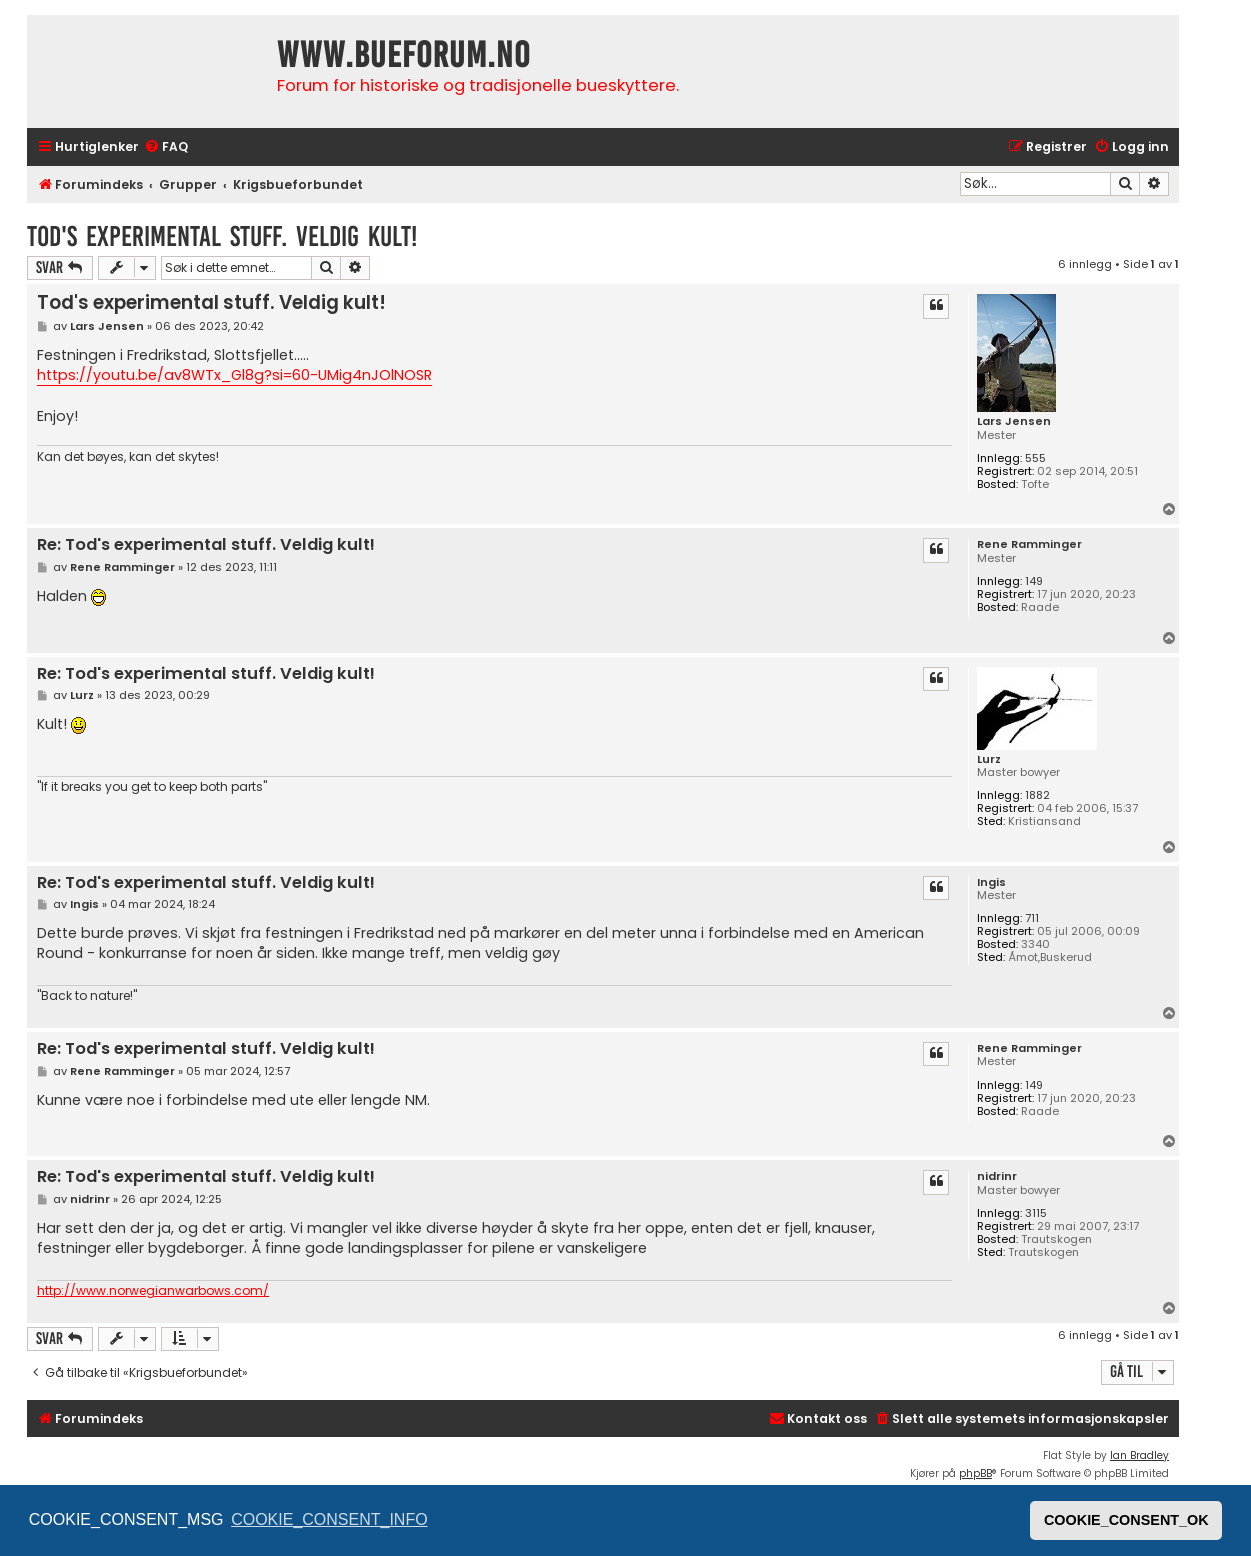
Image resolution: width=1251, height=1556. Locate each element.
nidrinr (997, 1176)
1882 (1037, 795)
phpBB (975, 1473)
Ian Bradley (1139, 1455)
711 (1032, 918)
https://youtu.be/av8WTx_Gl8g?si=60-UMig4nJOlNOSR (234, 375)
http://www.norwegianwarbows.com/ (153, 1291)
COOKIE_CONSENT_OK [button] (1126, 1520)
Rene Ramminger (1029, 544)
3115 (1036, 1213)
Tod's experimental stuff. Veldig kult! (222, 236)
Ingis (991, 882)
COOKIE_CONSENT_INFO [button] (329, 1519)
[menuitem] (166, 147)
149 (1034, 581)
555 (1035, 458)
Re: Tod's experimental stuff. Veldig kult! (206, 545)
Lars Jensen (1014, 421)
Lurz (989, 759)
